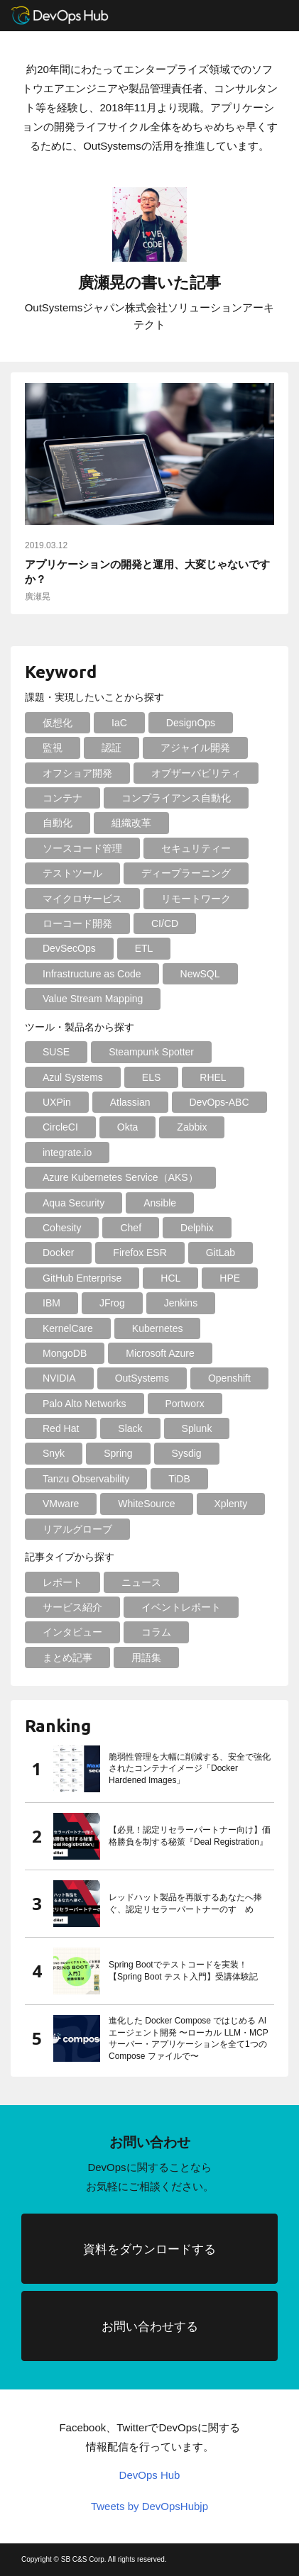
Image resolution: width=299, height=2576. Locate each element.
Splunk (197, 1428)
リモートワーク (196, 898)
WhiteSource (146, 1503)
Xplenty (231, 1503)
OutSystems (142, 1378)
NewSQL (200, 973)
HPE (229, 1278)
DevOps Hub (149, 2475)
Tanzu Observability (86, 1478)
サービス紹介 (72, 1607)
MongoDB (65, 1353)
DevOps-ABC (219, 1102)
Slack (130, 1428)
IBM (51, 1303)
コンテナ (62, 798)
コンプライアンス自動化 (176, 798)
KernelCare (68, 1328)
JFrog (112, 1303)
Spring (118, 1453)
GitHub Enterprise (82, 1278)
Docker (58, 1252)
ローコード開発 (77, 923)
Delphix (197, 1227)
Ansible (159, 1203)
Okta (127, 1127)
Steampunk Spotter (151, 1051)
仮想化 (57, 722)
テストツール (72, 873)
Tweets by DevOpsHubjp (149, 2506)
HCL (170, 1278)
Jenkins (180, 1303)
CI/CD (164, 923)
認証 (111, 747)
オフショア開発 (77, 773)
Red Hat (61, 1428)
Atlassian (130, 1102)
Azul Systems (73, 1077)
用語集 (146, 1657)
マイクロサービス (82, 898)
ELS (151, 1077)
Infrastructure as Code (92, 973)
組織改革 (131, 822)
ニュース (141, 1582)
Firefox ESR (139, 1252)
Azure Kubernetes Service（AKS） (120, 1177)
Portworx (185, 1403)
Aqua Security (73, 1203)
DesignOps (190, 722)
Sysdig (187, 1453)
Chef (130, 1227)
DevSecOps (69, 948)
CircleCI (60, 1127)
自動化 (57, 822)
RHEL (213, 1077)
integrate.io (67, 1152)
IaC (119, 722)
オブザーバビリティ (196, 773)
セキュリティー (196, 848)
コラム (156, 1632)
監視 (52, 747)
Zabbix (192, 1127)
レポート (62, 1582)
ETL (144, 948)
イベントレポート (181, 1607)
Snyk (54, 1453)
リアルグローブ (77, 1529)
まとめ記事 (67, 1657)
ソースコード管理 (82, 848)
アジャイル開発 (195, 747)
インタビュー (72, 1632)
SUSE (56, 1051)
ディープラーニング (186, 873)
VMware (61, 1503)
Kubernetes (157, 1328)
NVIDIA (59, 1378)
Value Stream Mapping (93, 998)
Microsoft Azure (160, 1353)
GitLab (220, 1252)
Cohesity (62, 1227)
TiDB (179, 1478)
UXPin (57, 1102)
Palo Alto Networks (84, 1403)
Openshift (229, 1378)
